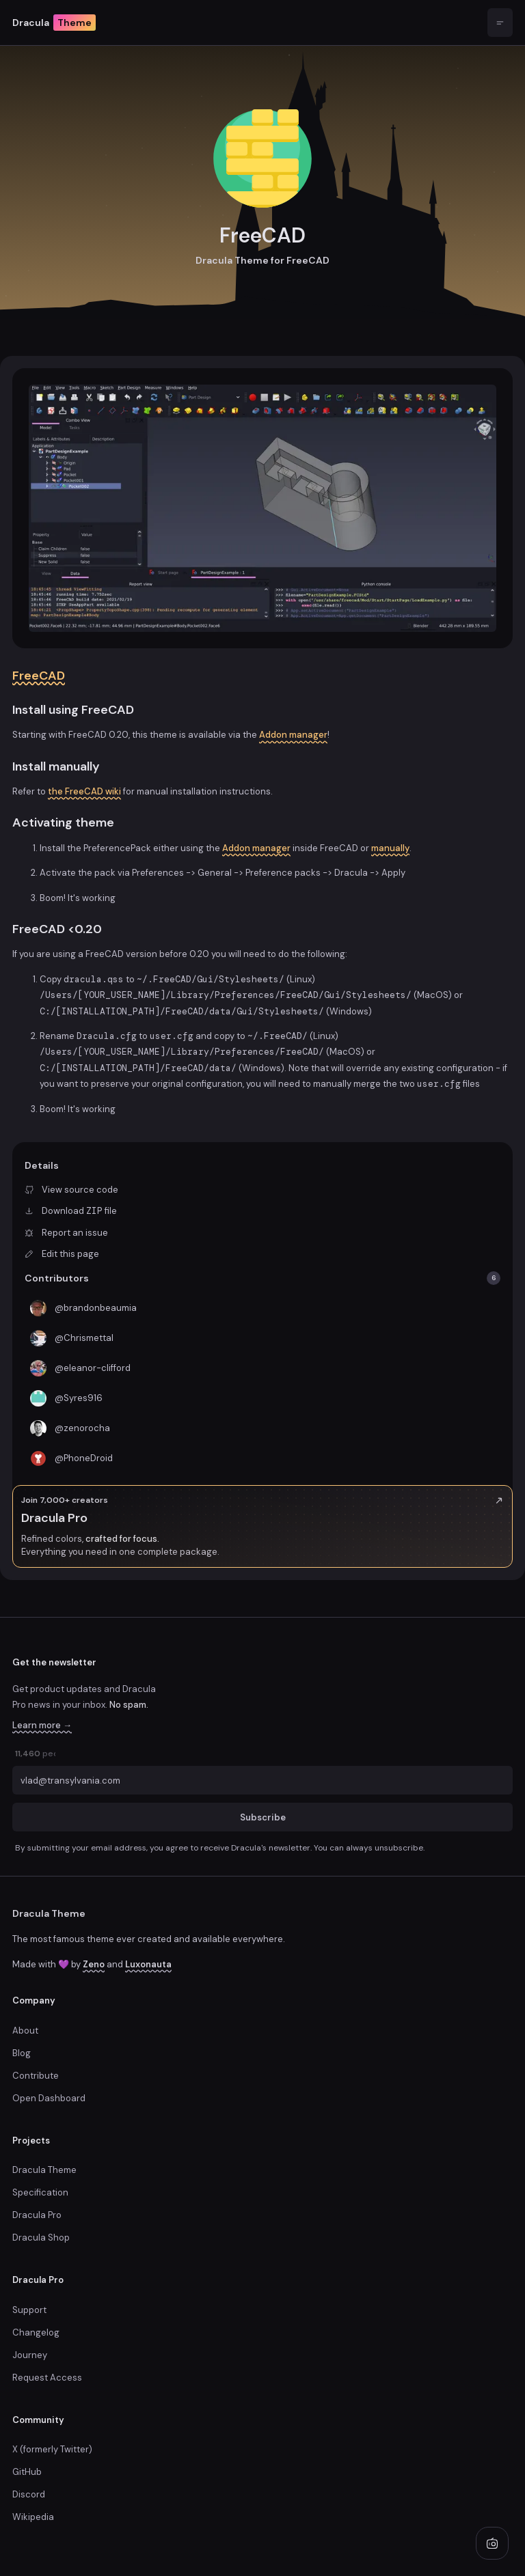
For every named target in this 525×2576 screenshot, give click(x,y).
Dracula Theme (48, 1913)
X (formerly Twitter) (52, 2449)
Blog (21, 2053)
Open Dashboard (48, 2098)
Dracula (54, 23)
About (25, 2030)
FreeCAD (38, 675)
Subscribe (263, 1817)
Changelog (35, 2332)
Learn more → (42, 1725)
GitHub (27, 2472)
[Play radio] (492, 2543)
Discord (28, 2494)
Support (29, 2310)
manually (390, 848)
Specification (40, 2192)
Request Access (47, 2377)
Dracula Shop (41, 2237)
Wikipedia (33, 2517)
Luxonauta (148, 1964)
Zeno (94, 1964)
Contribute (35, 2075)
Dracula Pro (37, 2215)
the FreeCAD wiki (84, 791)
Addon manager (293, 734)
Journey (29, 2355)
